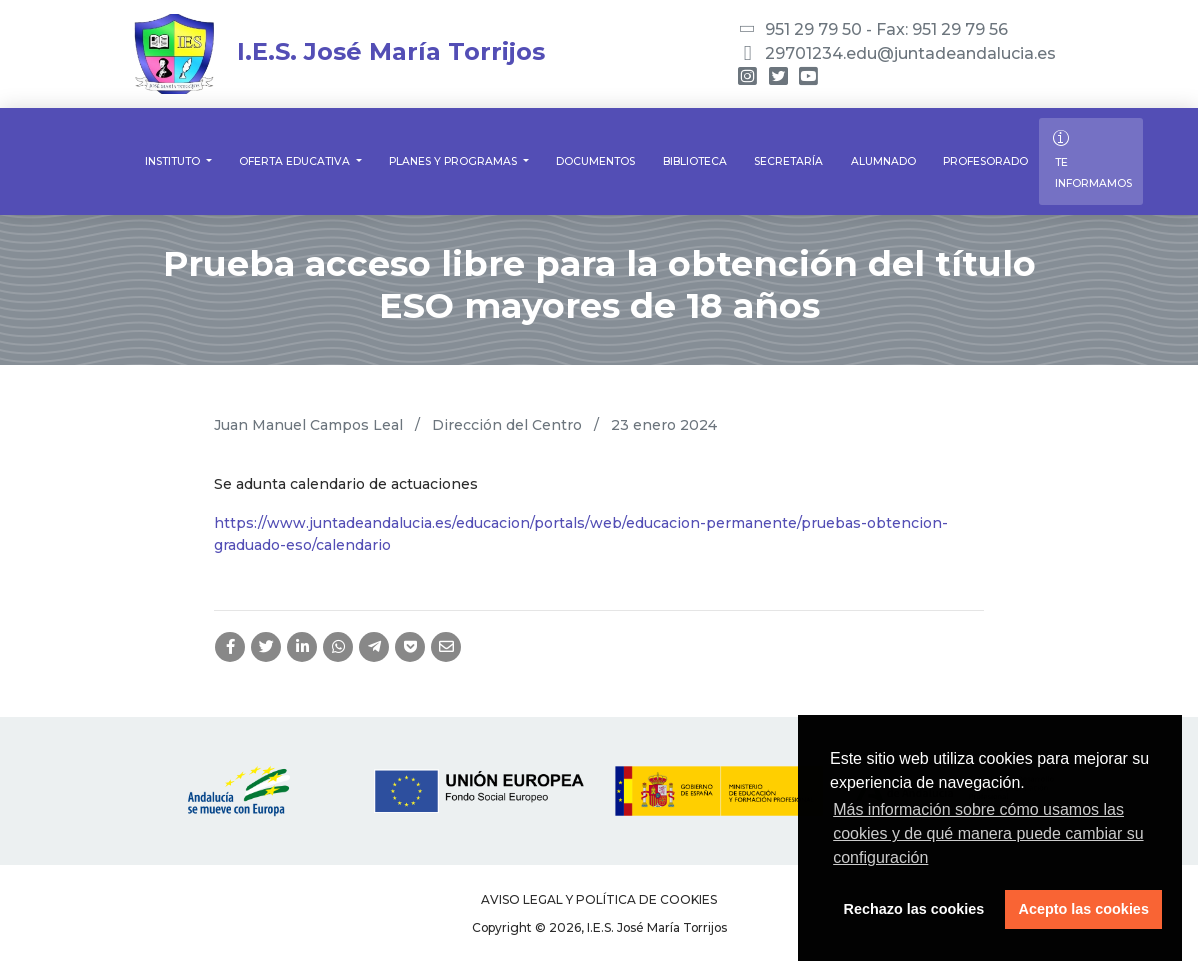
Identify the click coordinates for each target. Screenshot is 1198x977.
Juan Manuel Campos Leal (308, 425)
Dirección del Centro (507, 425)
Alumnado (883, 161)
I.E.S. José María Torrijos (339, 51)
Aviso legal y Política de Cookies (599, 899)
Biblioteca (695, 161)
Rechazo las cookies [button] (914, 909)
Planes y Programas (454, 161)
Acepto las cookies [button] (1084, 909)
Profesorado (985, 161)
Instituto (174, 161)
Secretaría (788, 161)
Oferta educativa (296, 161)
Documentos (595, 161)
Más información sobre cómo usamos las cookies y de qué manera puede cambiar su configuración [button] (988, 833)
